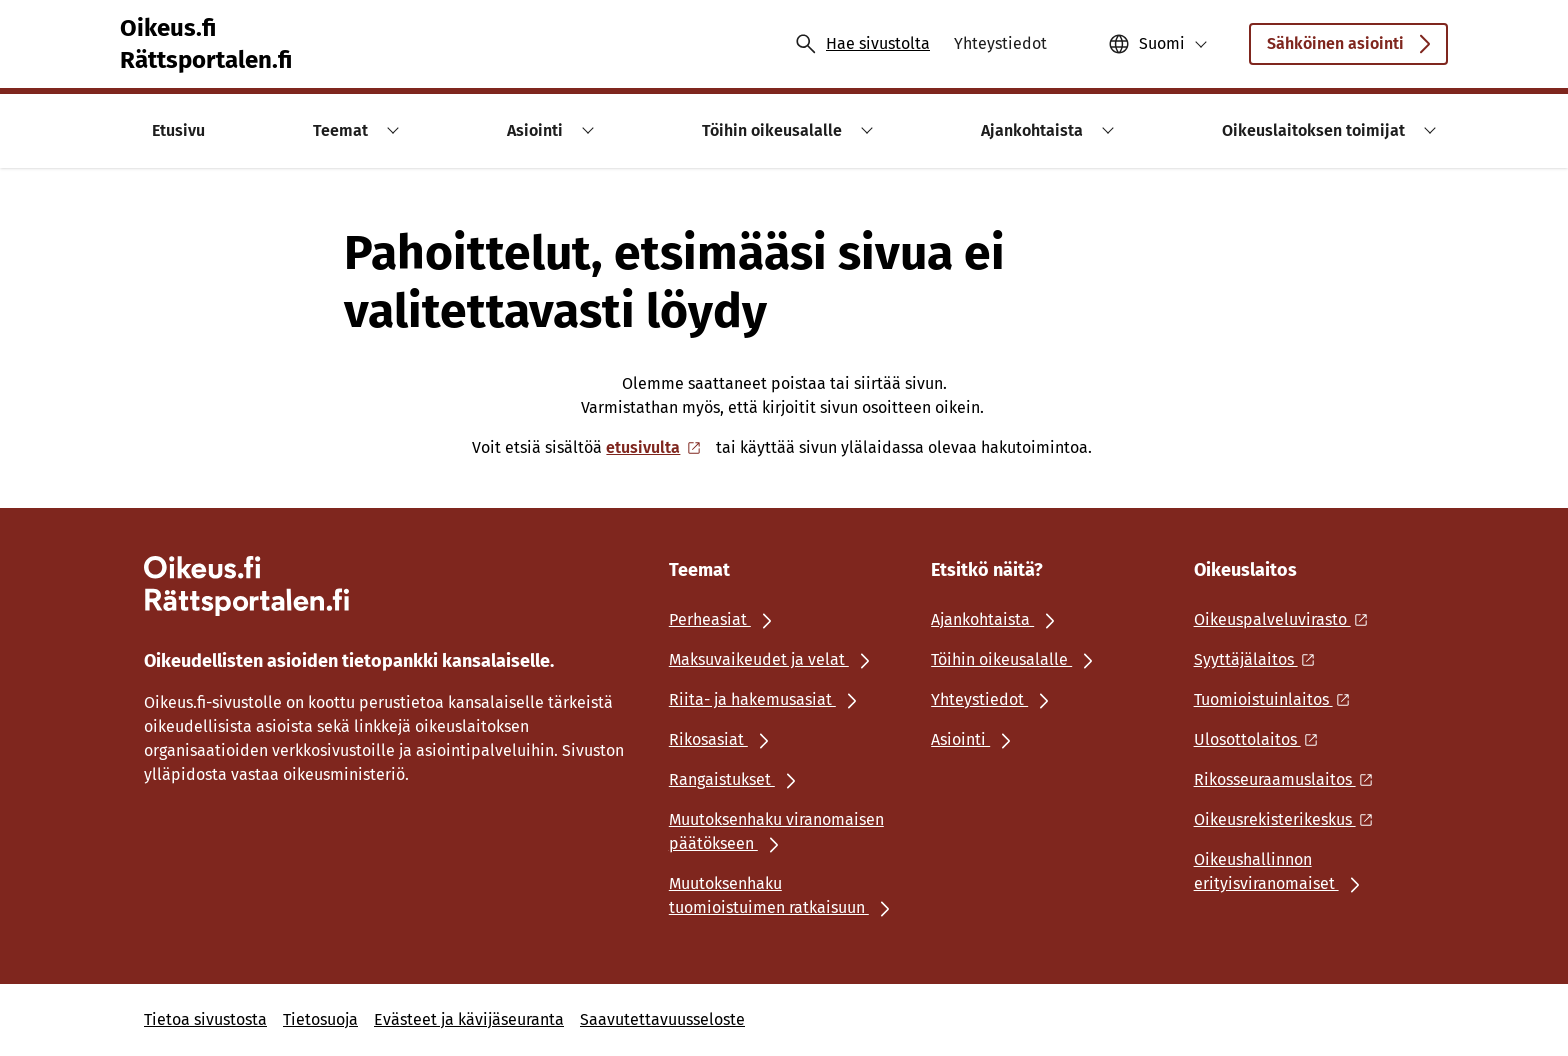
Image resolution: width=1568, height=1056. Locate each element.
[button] (1158, 44)
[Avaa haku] (862, 44)
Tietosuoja (320, 1019)
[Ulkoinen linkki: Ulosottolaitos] (1261, 739)
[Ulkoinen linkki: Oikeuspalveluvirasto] (1286, 619)
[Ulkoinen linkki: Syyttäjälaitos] (1260, 659)
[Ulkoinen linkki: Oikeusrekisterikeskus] (1289, 819)
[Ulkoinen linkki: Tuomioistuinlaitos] (1277, 699)
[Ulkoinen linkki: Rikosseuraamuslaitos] (1289, 779)
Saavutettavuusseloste (662, 1019)
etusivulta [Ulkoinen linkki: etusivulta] (654, 447)
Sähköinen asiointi (1348, 49)
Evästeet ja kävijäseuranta (469, 1019)
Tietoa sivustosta (205, 1019)
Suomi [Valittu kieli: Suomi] (1162, 43)
